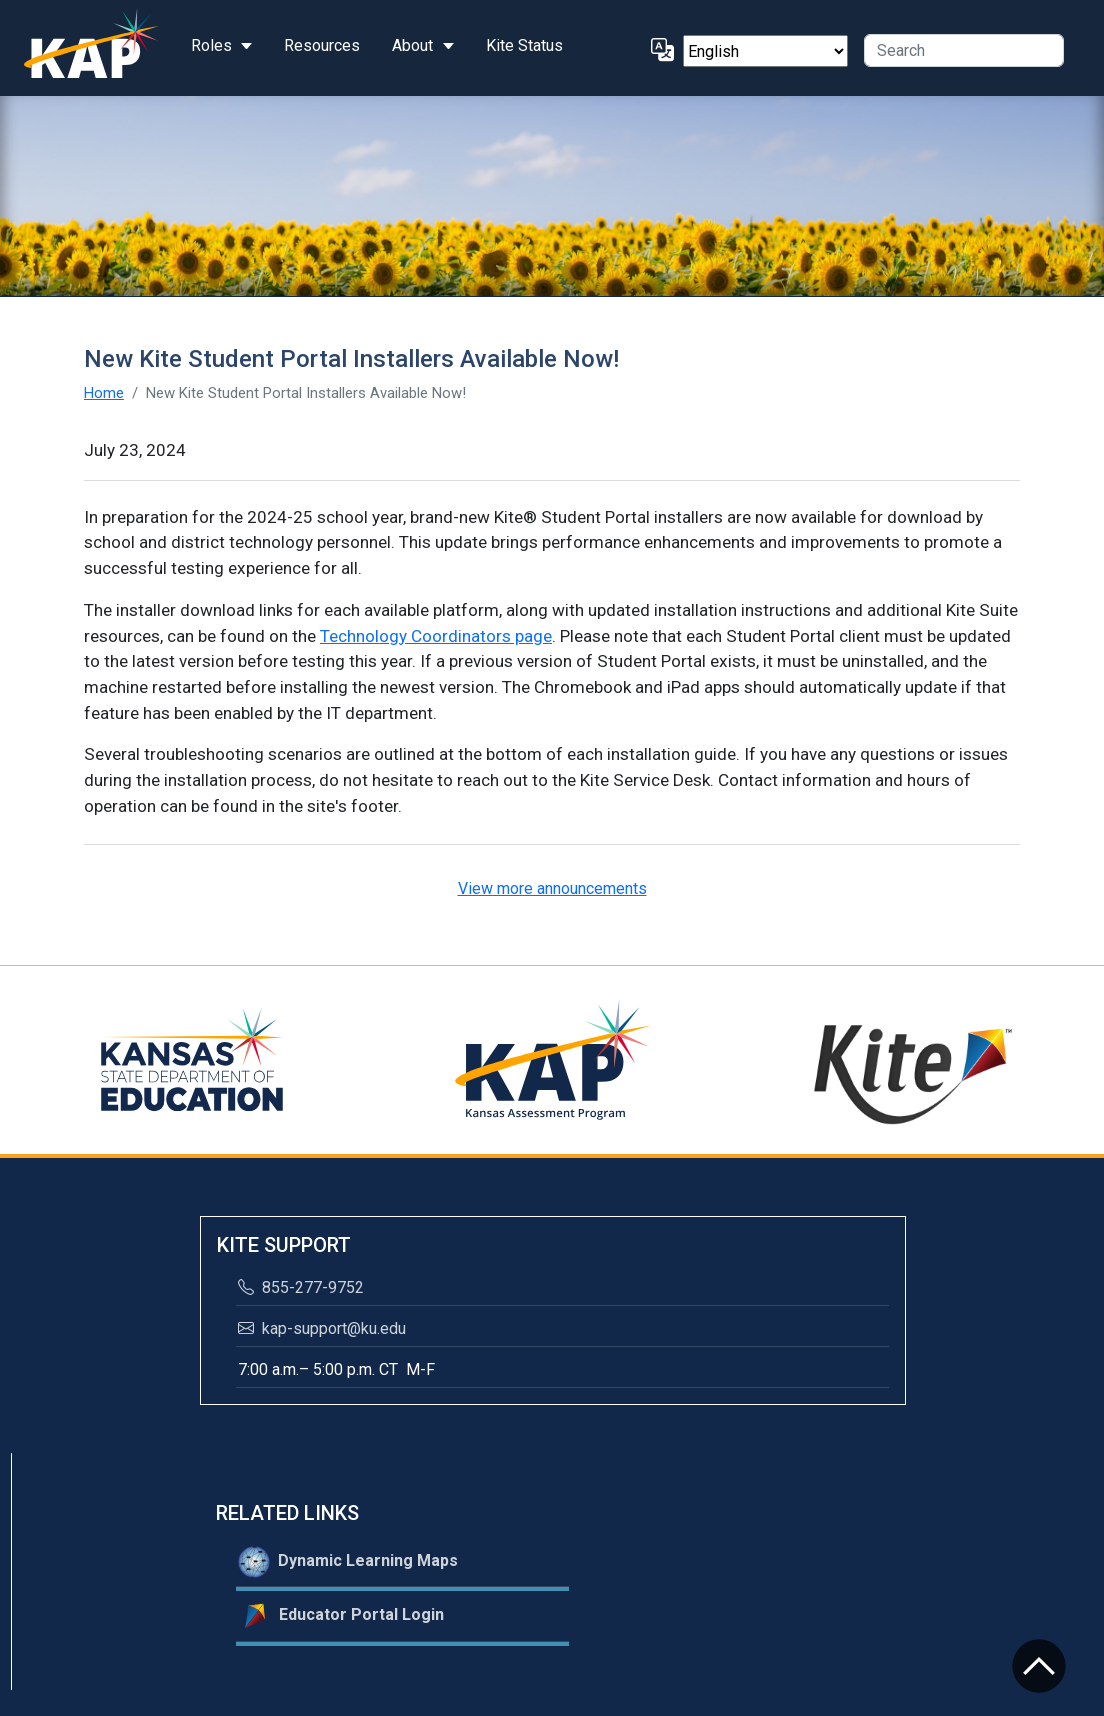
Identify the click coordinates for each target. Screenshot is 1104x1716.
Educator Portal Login (341, 1616)
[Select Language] (765, 51)
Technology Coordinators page (436, 636)
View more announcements (552, 888)
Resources (322, 45)
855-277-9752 (301, 1287)
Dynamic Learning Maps (348, 1562)
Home (104, 393)
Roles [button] (211, 45)
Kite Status (524, 45)
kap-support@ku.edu (322, 1328)
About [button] (412, 45)
